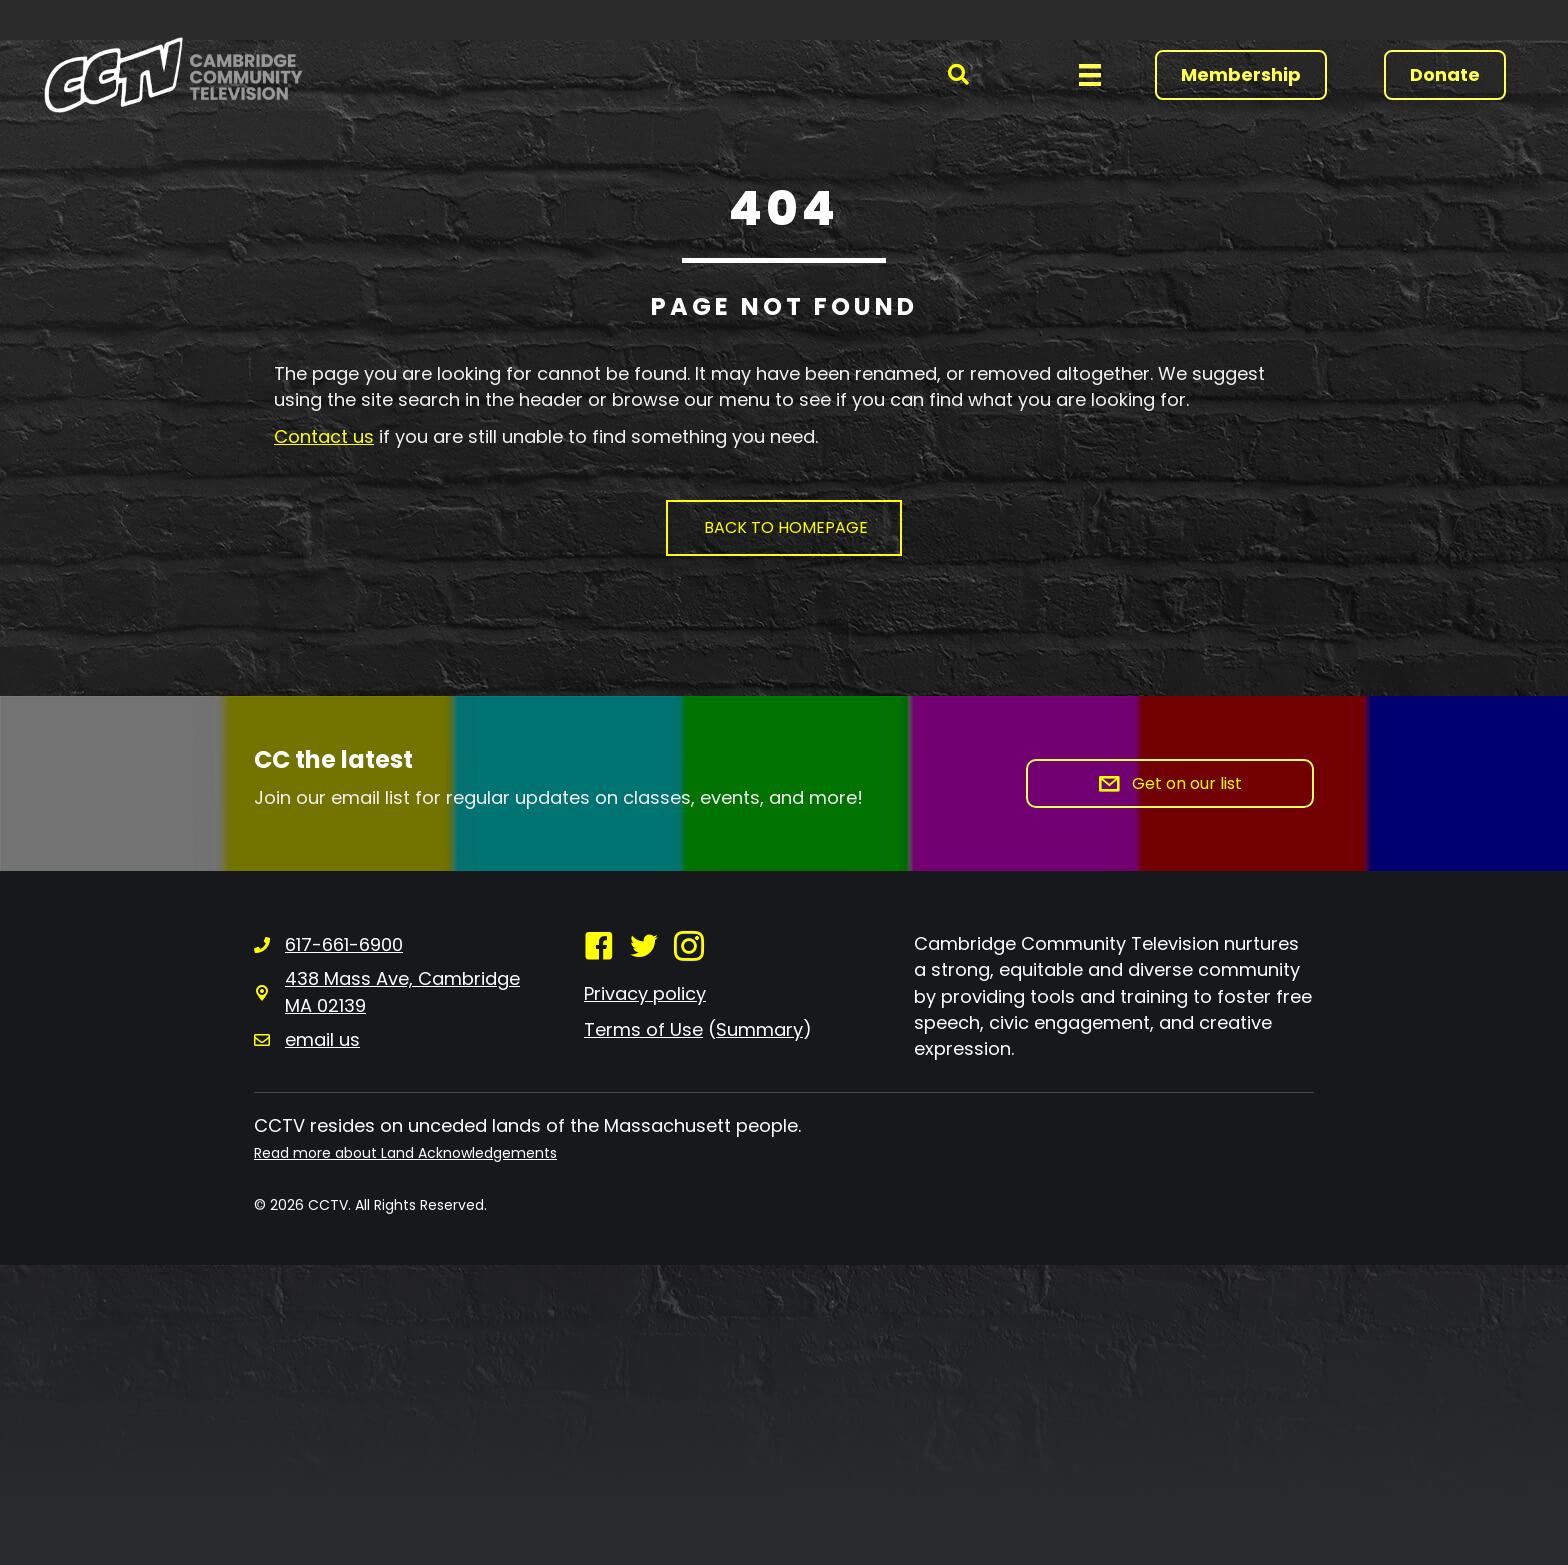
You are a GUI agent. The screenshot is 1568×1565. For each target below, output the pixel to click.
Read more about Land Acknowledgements (405, 1153)
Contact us (324, 436)
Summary (759, 1029)
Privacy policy (645, 993)
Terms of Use (643, 1029)
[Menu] (1090, 75)
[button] (958, 74)
